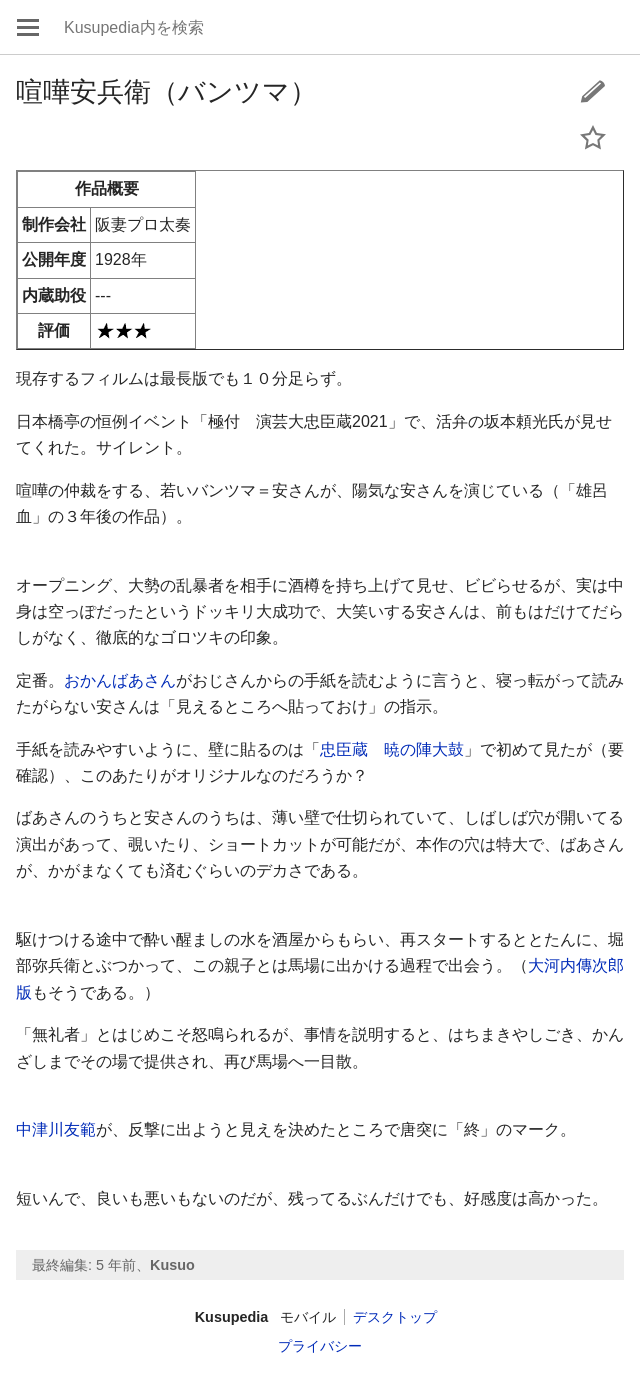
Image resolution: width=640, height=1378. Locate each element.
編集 (593, 91)
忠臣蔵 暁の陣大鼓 (392, 749)
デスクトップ (395, 1317)
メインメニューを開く (28, 27)
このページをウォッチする (593, 137)
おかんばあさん (120, 680)
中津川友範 (56, 1129)
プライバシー (320, 1346)
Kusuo (172, 1265)
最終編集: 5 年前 (84, 1265)
